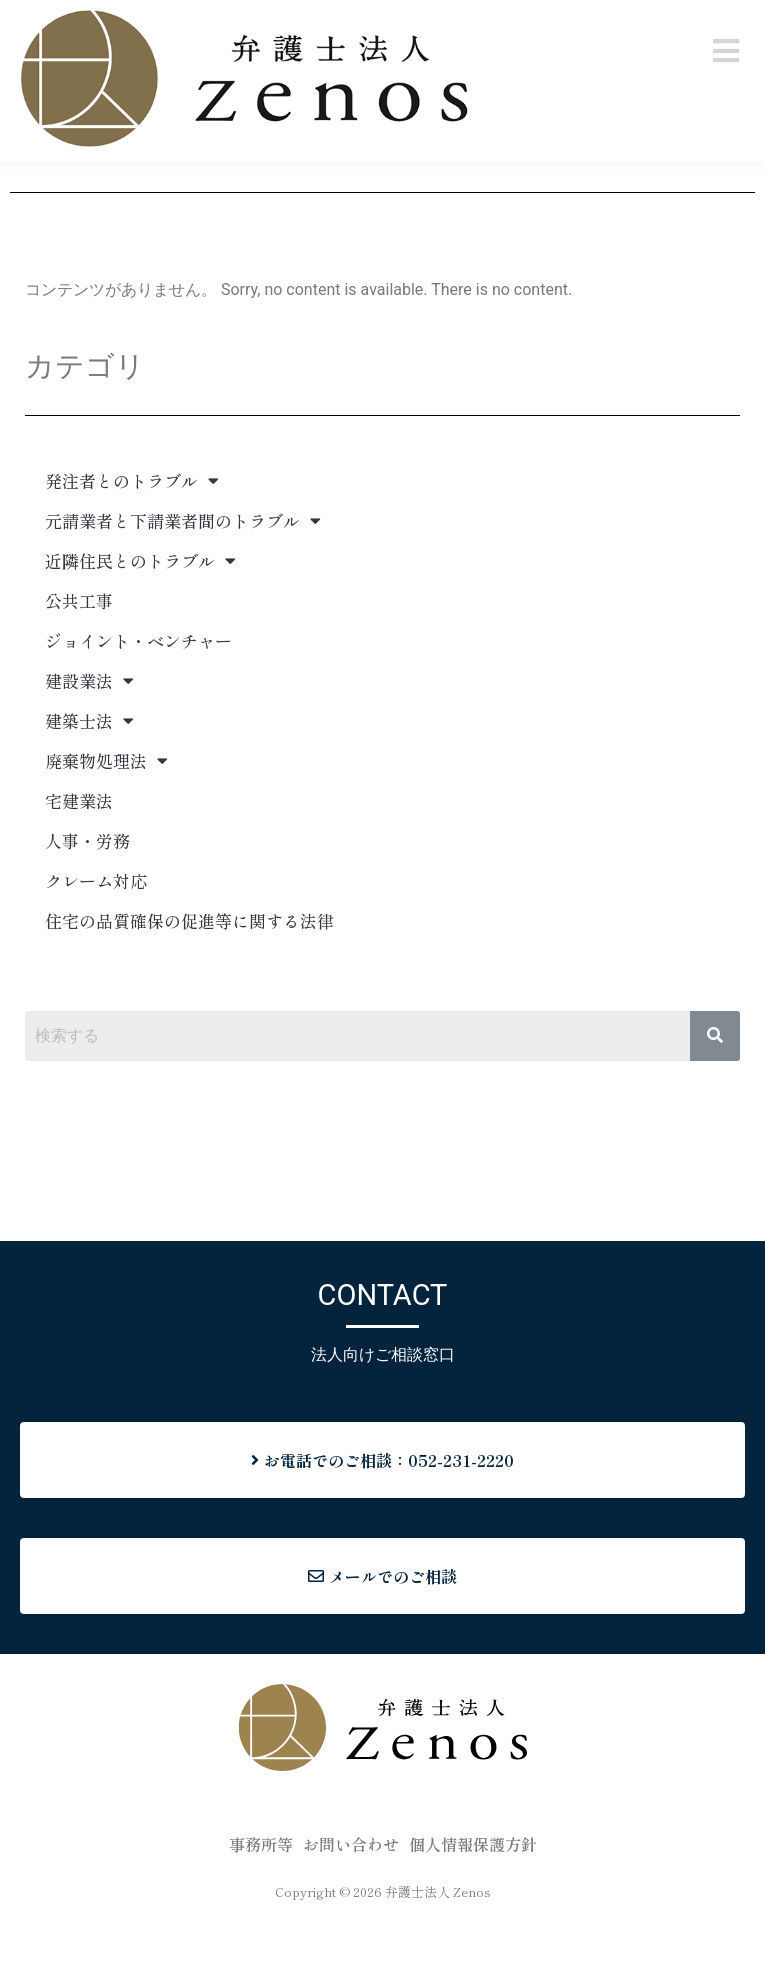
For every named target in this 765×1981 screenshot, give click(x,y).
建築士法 (89, 790)
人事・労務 (87, 910)
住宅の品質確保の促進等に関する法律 (189, 990)
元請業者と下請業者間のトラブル (183, 590)
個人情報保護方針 (473, 1914)
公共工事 (79, 670)
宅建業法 (79, 870)
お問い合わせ (351, 1914)
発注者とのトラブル (132, 550)
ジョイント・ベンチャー (138, 710)
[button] (726, 51)
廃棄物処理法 (106, 830)
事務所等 (261, 1914)
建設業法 (89, 750)
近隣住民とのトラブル (140, 630)
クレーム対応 (96, 950)
